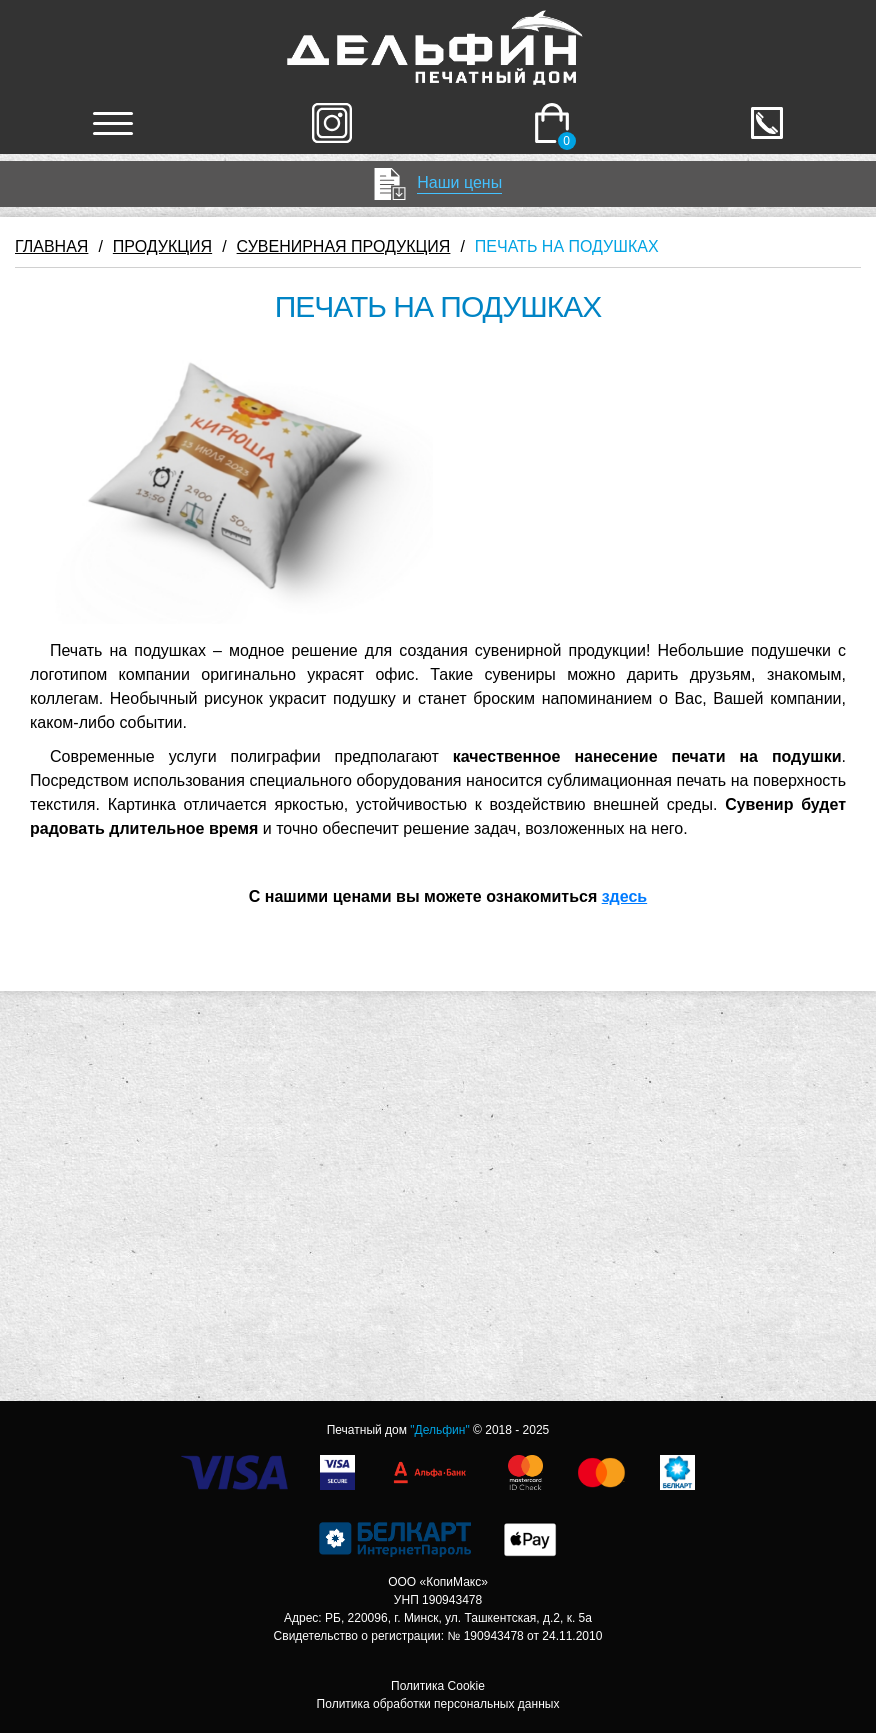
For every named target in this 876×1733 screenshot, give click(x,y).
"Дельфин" (439, 1430)
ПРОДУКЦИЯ (162, 246)
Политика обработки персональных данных (438, 1704)
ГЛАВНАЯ (51, 246)
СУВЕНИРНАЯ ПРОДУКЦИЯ (344, 246)
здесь (625, 896)
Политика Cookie (438, 1686)
